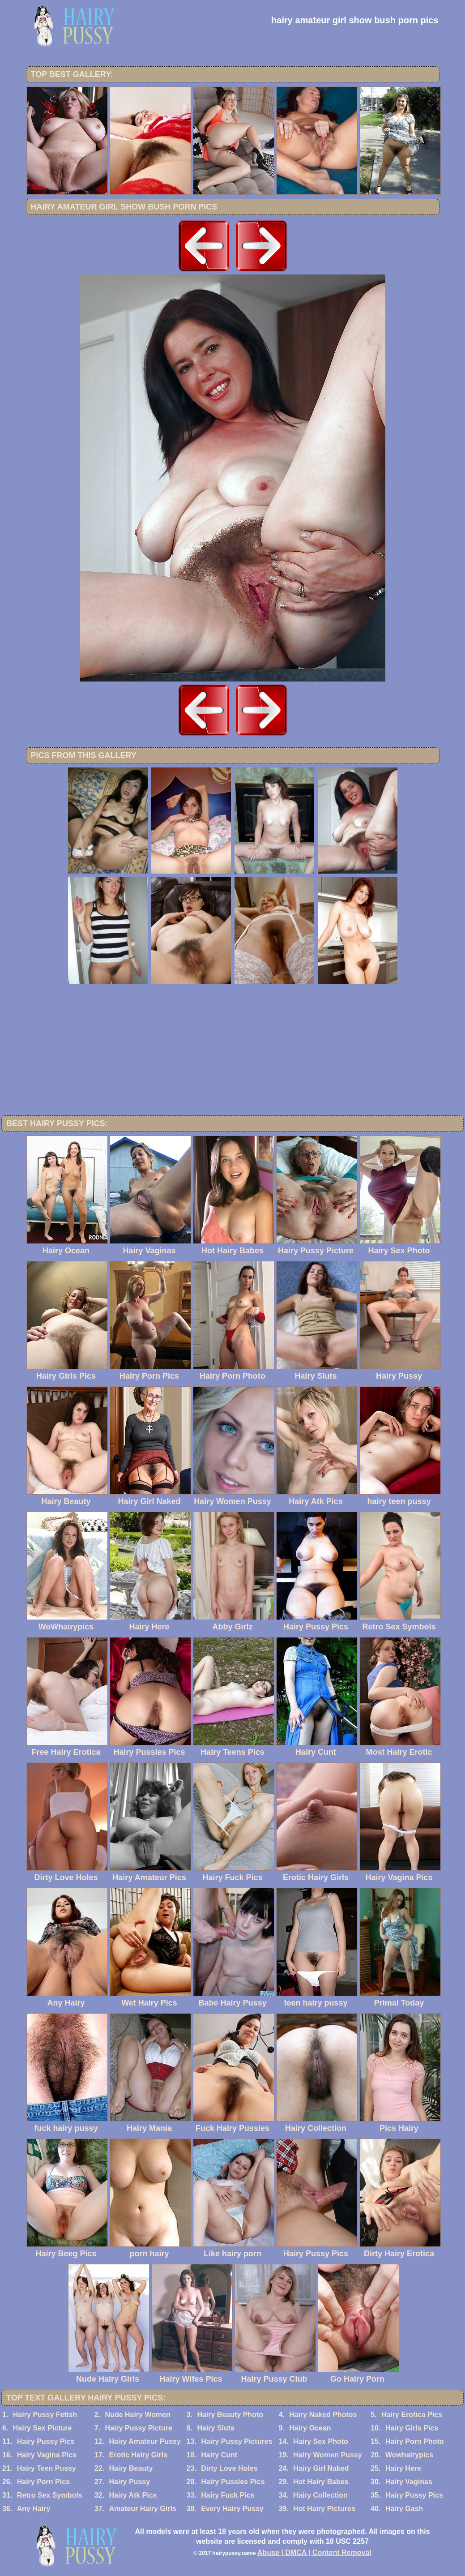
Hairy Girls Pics (411, 2428)
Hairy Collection (320, 2495)
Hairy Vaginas (408, 2482)
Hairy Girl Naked (321, 2468)
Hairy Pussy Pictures (236, 2441)
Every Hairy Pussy (232, 2508)
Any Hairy (34, 2508)
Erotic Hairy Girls (138, 2455)
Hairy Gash (404, 2508)
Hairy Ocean (310, 2428)
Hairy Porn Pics (43, 2482)
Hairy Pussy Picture (138, 2428)
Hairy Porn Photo (414, 2441)
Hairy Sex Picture (42, 2428)
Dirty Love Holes (229, 2468)
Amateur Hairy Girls (142, 2508)
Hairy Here (403, 2468)
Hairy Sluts (216, 2428)
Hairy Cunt (219, 2455)
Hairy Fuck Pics (227, 2495)
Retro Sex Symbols (49, 2495)
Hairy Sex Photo (320, 2441)
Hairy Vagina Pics (47, 2455)
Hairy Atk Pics (133, 2495)
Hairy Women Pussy (327, 2455)
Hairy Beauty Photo (230, 2414)
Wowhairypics (409, 2455)
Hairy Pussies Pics (232, 2482)
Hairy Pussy (129, 2482)
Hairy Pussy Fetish (45, 2414)
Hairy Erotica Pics (411, 2414)
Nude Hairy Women (138, 2414)
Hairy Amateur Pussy (144, 2441)
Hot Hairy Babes (321, 2482)
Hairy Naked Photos (323, 2414)
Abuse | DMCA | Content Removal (314, 2552)
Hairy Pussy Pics (46, 2441)
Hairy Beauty (131, 2468)
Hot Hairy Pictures (324, 2508)
